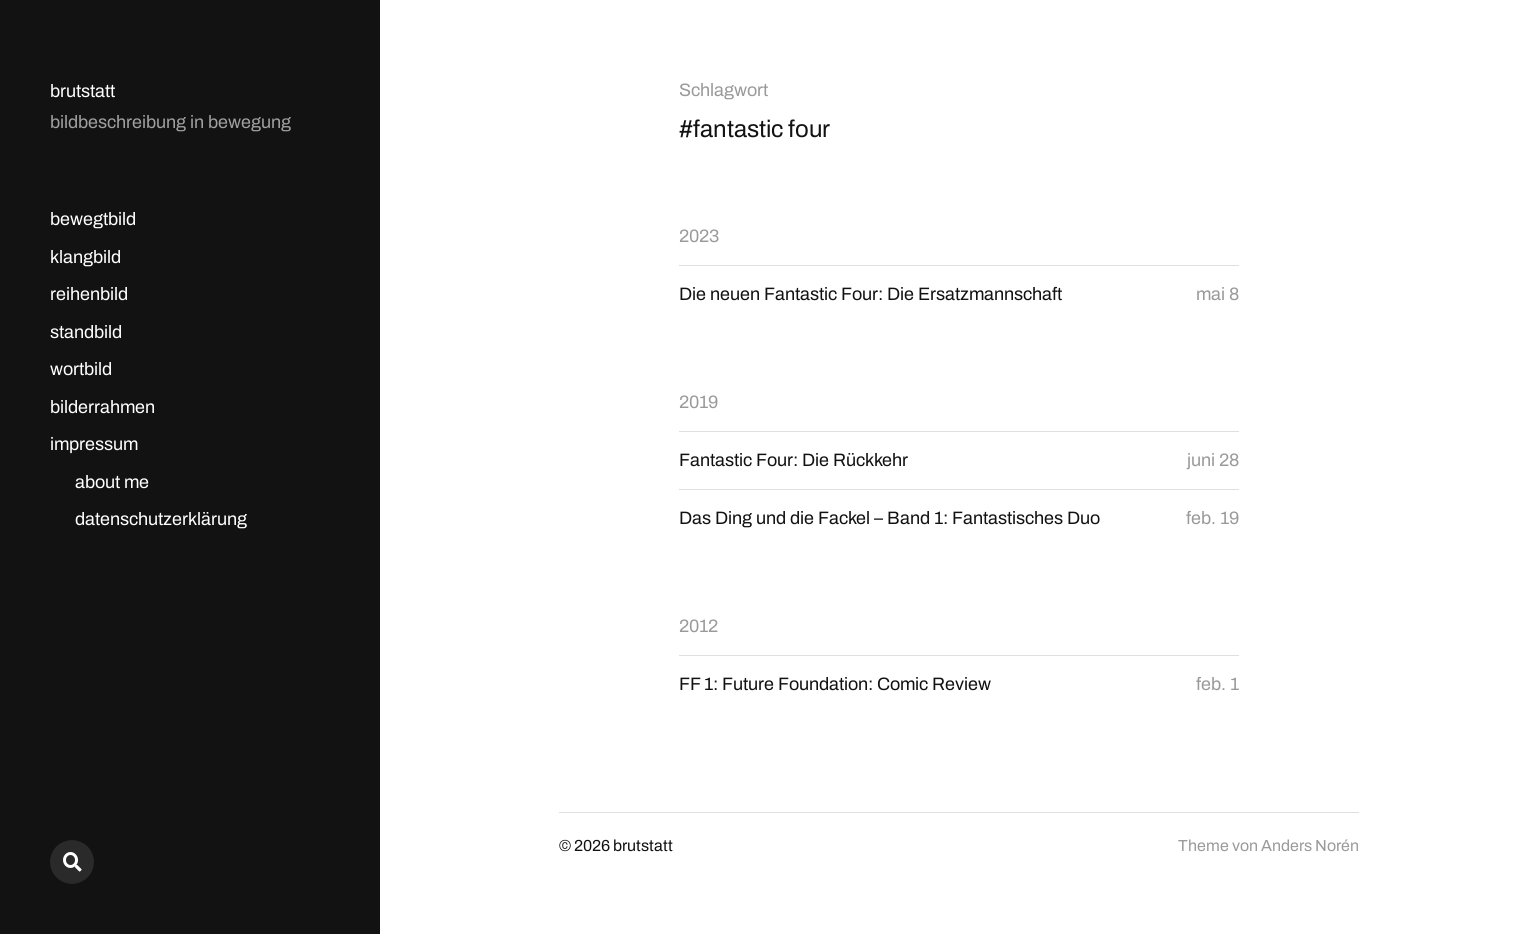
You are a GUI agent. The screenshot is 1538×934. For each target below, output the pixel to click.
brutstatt (82, 91)
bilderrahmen (102, 407)
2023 (699, 236)
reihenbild (89, 294)
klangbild (85, 257)
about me (112, 482)
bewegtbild (93, 219)
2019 (698, 402)
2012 (698, 626)
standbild (86, 332)
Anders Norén (1310, 845)
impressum (94, 444)
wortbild (81, 369)
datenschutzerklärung (161, 519)
